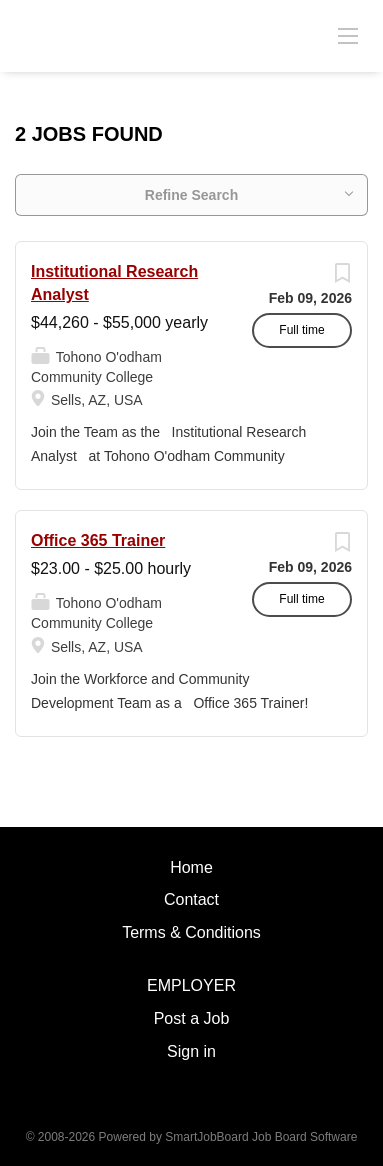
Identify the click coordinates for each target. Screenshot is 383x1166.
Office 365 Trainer (98, 540)
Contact (191, 899)
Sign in (191, 1051)
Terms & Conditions (191, 932)
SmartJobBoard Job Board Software (261, 1137)
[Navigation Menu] (348, 35)
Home (191, 867)
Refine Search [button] (191, 195)
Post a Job (192, 1018)
